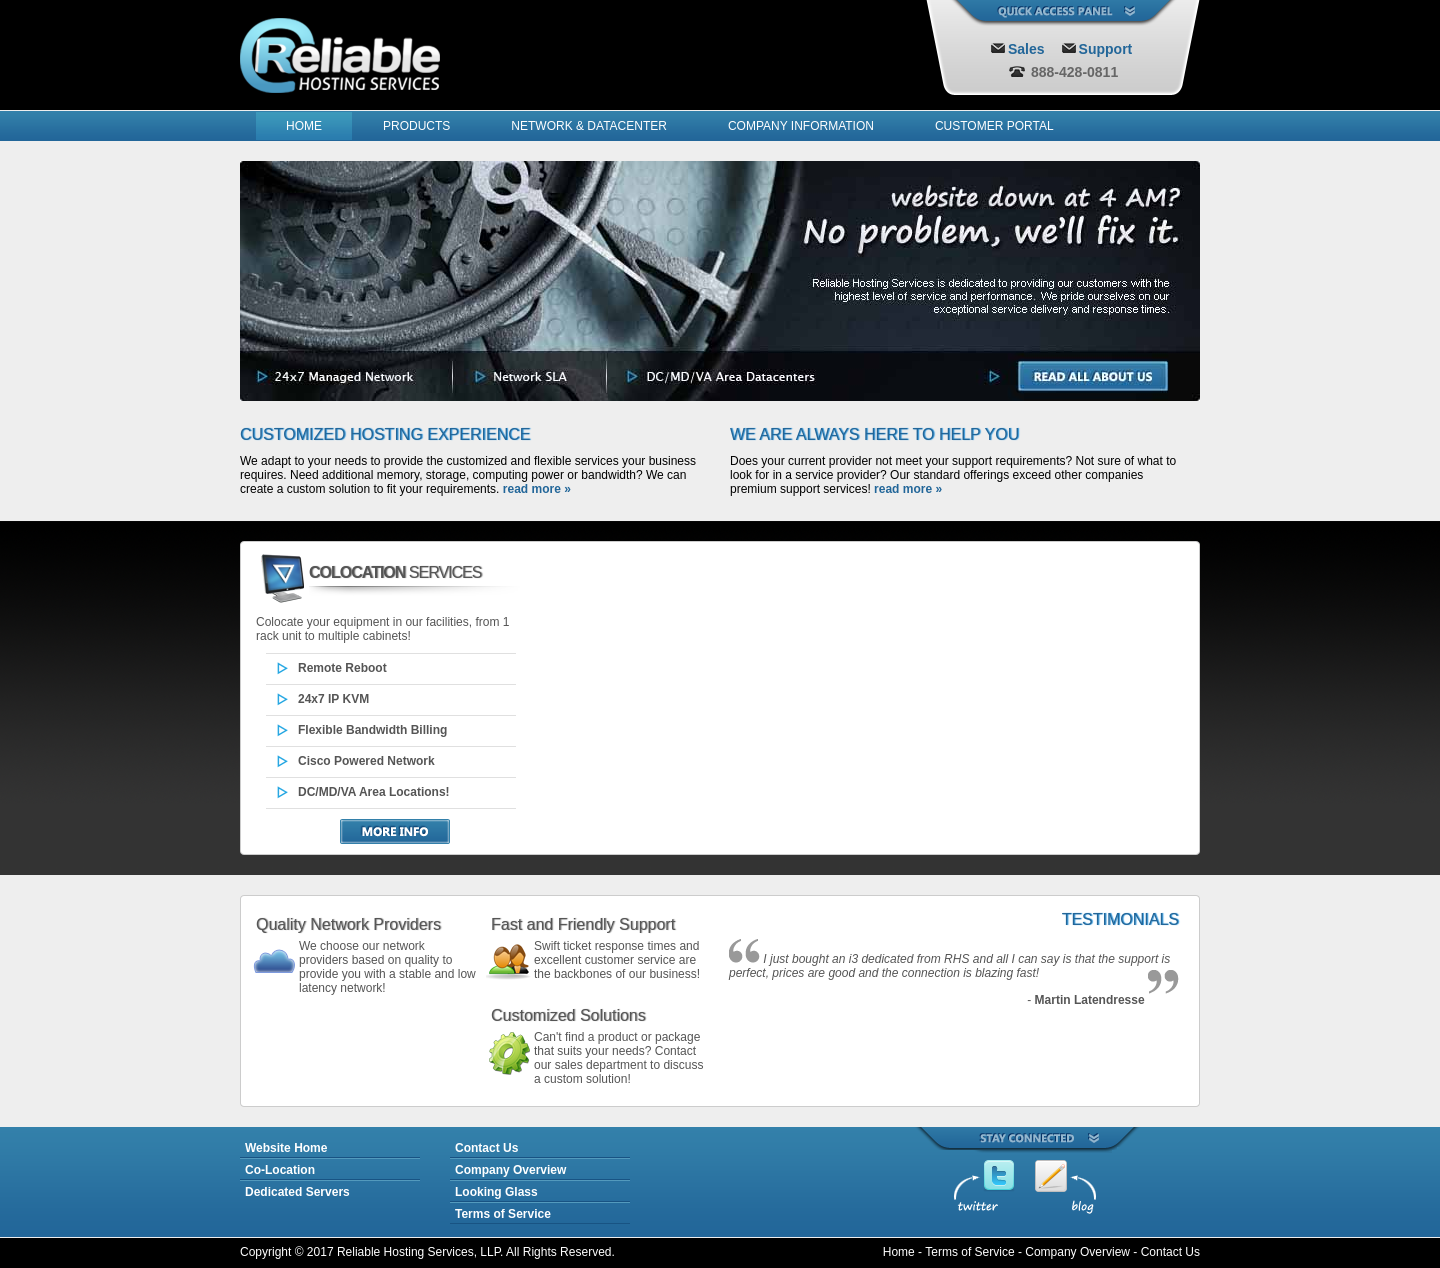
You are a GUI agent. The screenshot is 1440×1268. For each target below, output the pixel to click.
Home (899, 1252)
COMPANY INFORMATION (801, 126)
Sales (1026, 49)
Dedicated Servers (297, 1192)
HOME (304, 126)
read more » (537, 489)
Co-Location (280, 1170)
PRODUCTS (416, 126)
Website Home (286, 1148)
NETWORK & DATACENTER (589, 126)
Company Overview (510, 1170)
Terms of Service (503, 1214)
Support (1106, 49)
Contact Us (486, 1148)
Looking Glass (496, 1192)
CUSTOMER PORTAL (994, 126)
